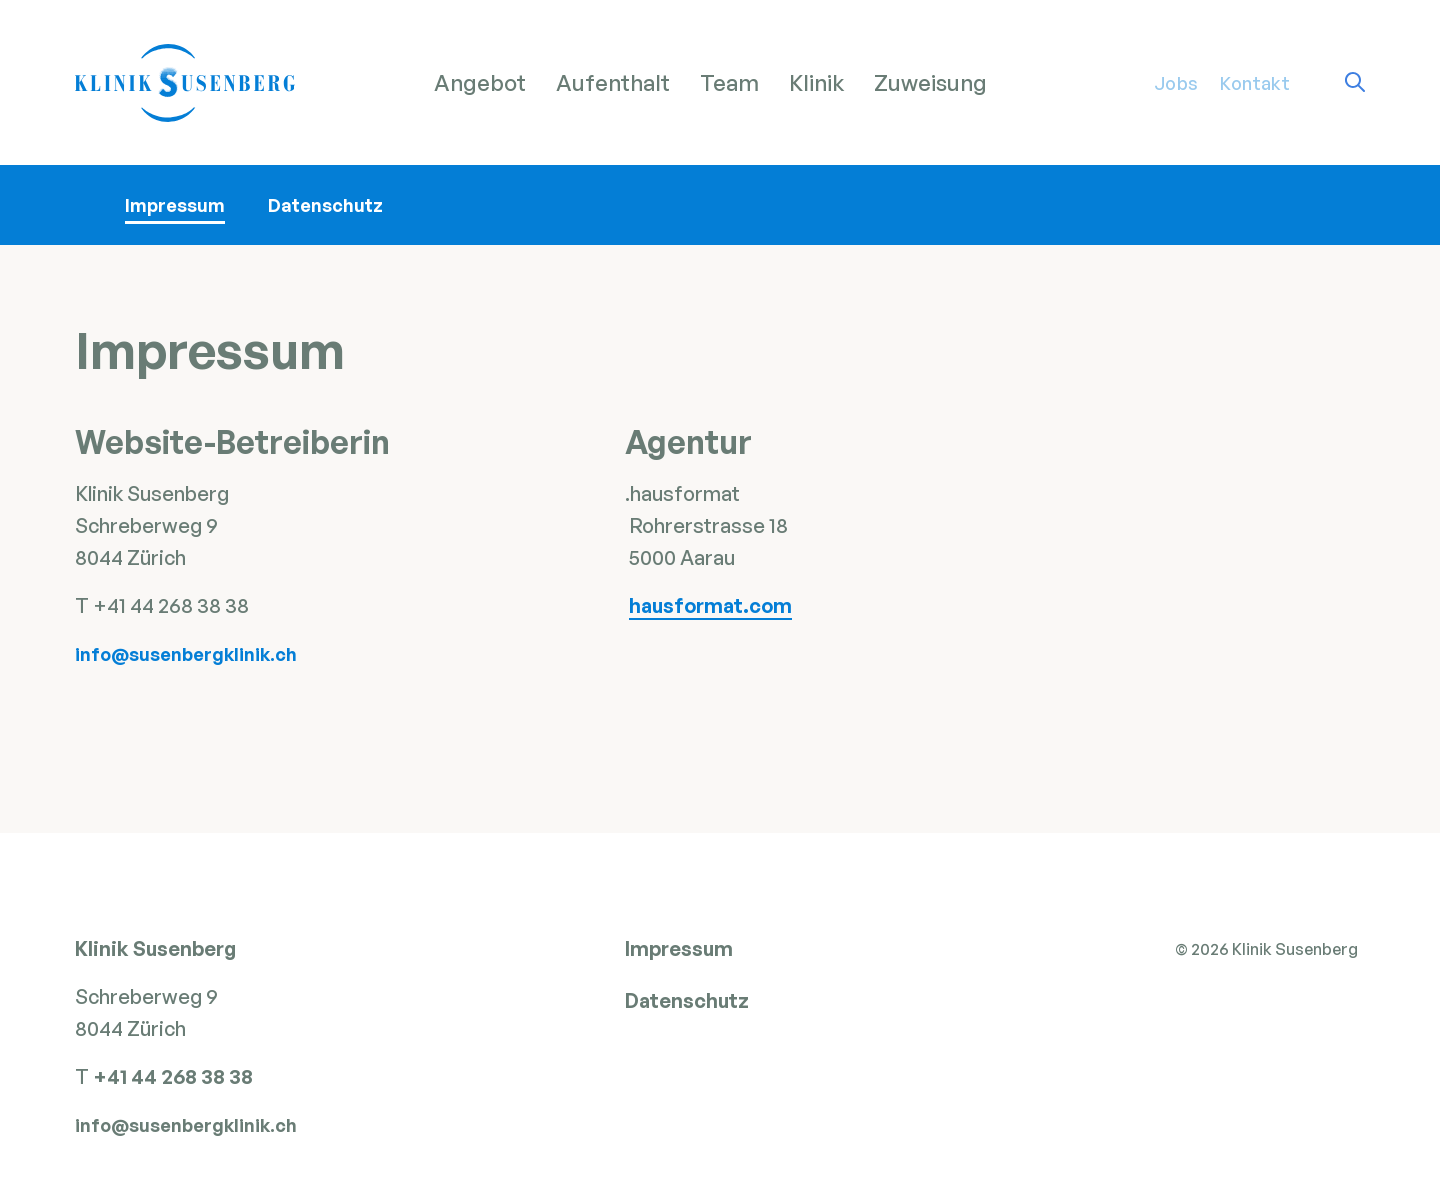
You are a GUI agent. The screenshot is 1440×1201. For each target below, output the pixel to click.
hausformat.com (710, 605)
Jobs (1176, 83)
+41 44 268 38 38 (175, 1083)
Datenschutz (325, 205)
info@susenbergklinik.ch (186, 654)
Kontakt (1255, 83)
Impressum (175, 205)
